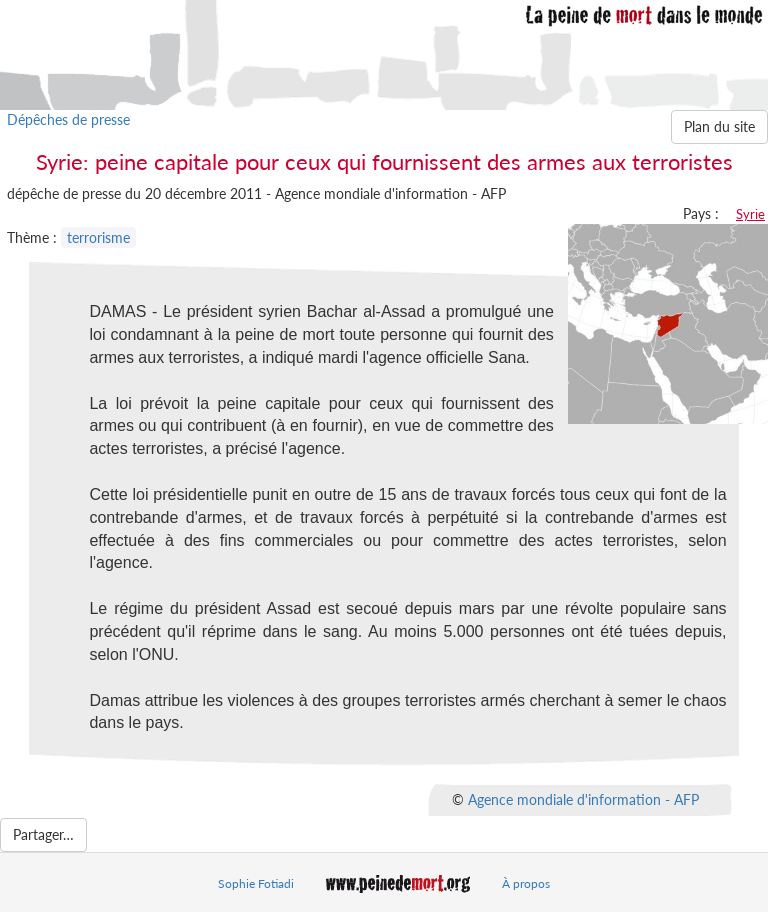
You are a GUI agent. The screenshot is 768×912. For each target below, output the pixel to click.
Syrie (750, 214)
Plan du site (719, 126)
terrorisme (98, 237)
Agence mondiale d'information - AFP (583, 799)
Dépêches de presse (68, 119)
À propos (526, 883)
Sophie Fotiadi (256, 883)
